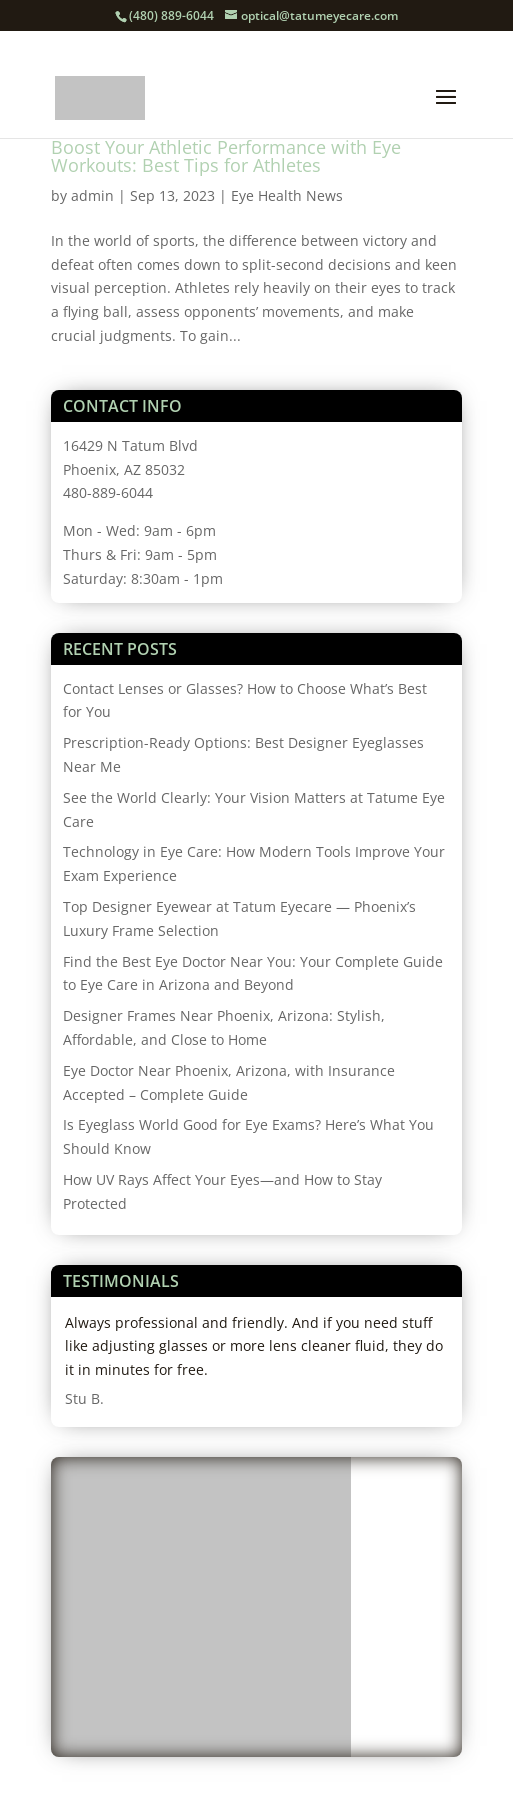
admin (92, 195)
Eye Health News (287, 195)
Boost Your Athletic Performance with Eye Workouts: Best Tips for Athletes (226, 156)
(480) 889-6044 (171, 15)
